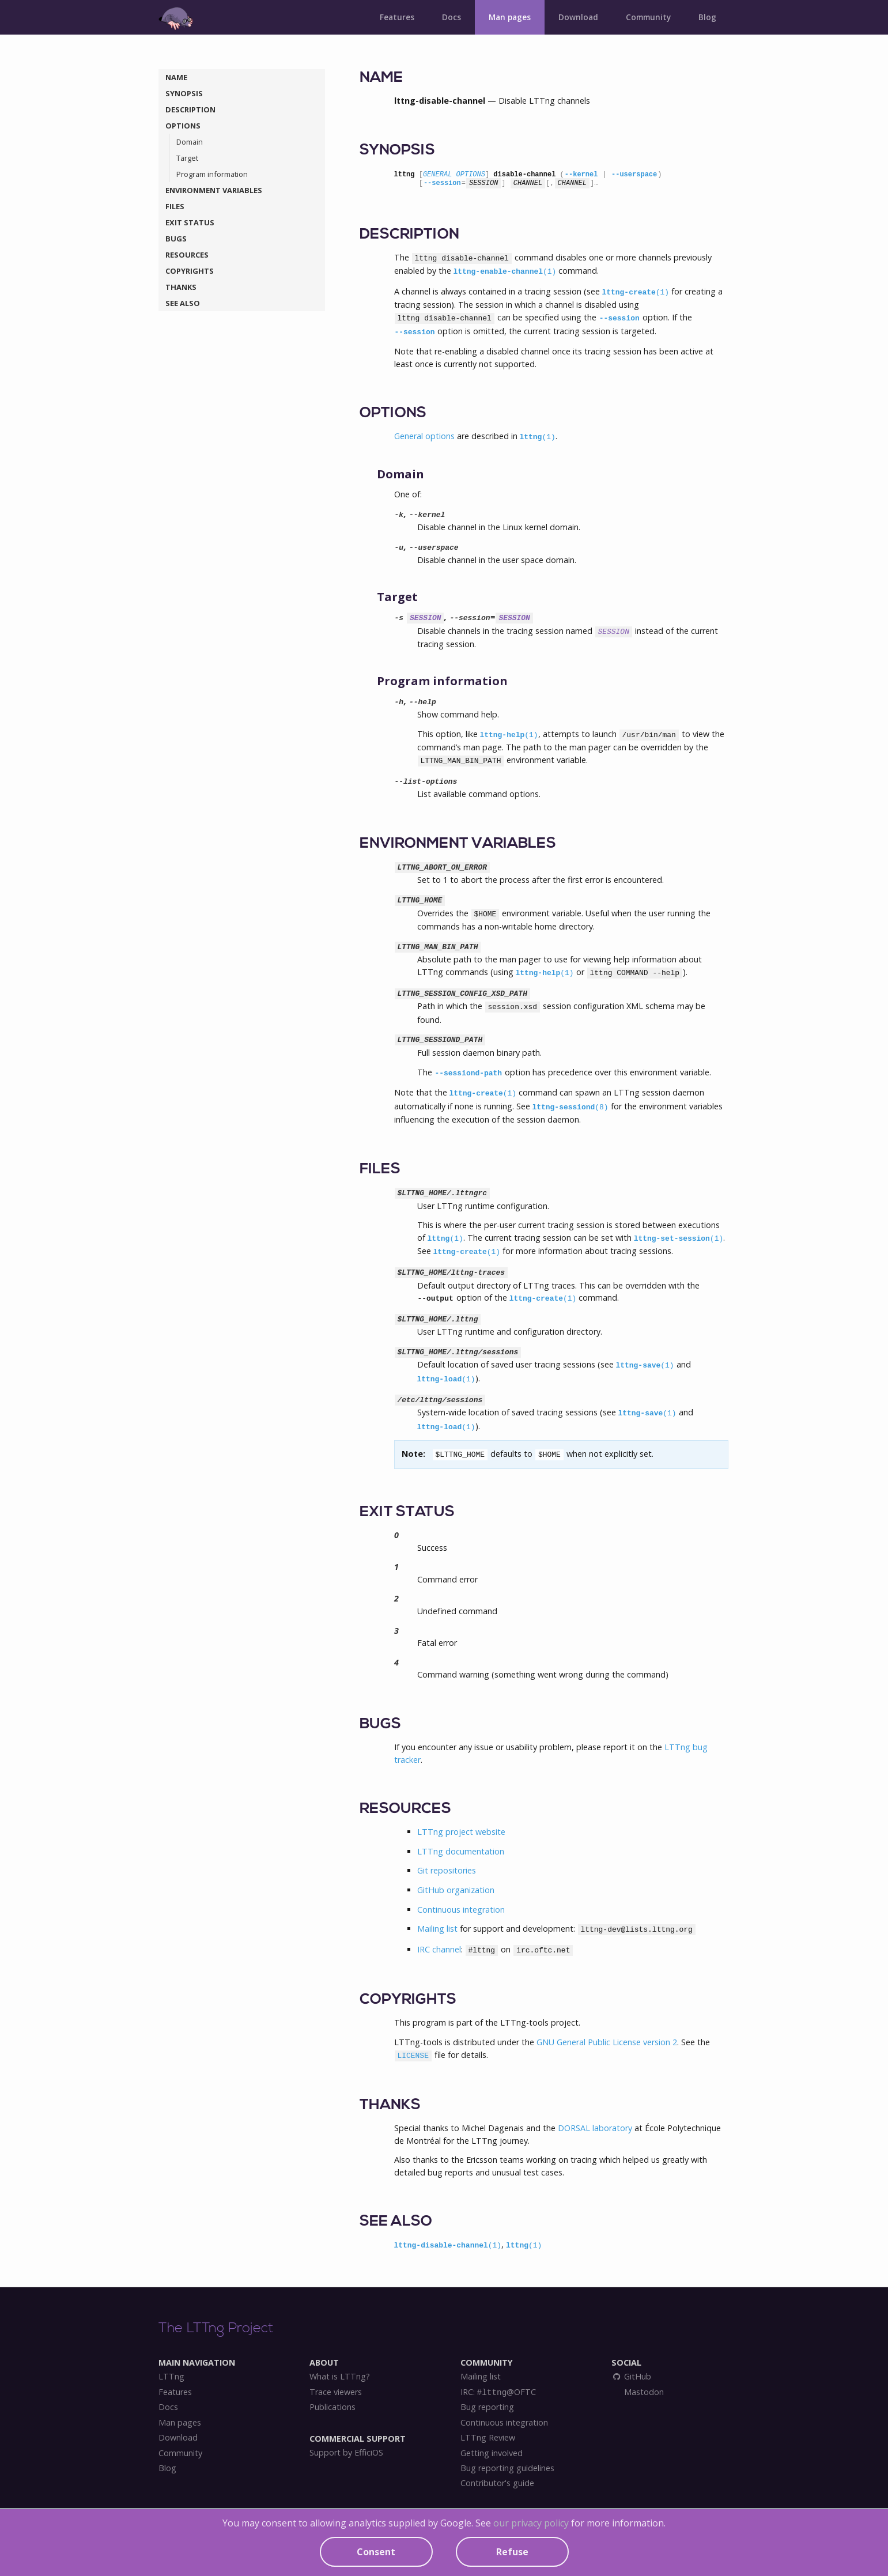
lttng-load (446, 1379)
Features (397, 17)
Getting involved (491, 2453)
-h (399, 702)
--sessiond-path (468, 1073)
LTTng (171, 2377)
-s (399, 618)
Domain (189, 142)
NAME (176, 77)
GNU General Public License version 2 (606, 2042)
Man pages (510, 17)
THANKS (181, 287)
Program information (212, 174)
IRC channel (439, 1949)
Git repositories (446, 1870)
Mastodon (643, 2392)
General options (424, 435)
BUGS (176, 238)
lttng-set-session (678, 1238)
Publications (332, 2407)
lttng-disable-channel (448, 2245)
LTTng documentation (460, 1851)
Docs (451, 17)
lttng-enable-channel (505, 271)
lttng (538, 437)
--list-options (426, 781)
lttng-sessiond (570, 1107)
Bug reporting (487, 2407)
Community (648, 17)
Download (578, 17)
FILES (174, 206)
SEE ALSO (182, 303)
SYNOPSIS (184, 93)
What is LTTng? (339, 2377)
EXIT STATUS (189, 222)
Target (187, 158)
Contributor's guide (497, 2483)
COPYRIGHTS (189, 271)
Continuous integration (461, 1909)
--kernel (581, 175)
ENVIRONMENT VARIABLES (213, 190)
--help (422, 702)
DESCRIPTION (190, 109)
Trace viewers (335, 2392)
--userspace (634, 175)
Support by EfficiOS (346, 2453)
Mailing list (437, 1928)
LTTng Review (487, 2438)
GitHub (631, 2377)
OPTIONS (183, 125)
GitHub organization (455, 1889)
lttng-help (509, 735)
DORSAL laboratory (595, 2127)
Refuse (512, 2551)
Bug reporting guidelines (507, 2468)
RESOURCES (187, 255)
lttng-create (636, 292)
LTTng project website (461, 1831)
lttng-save (645, 1365)
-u (399, 547)
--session (442, 183)
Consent (376, 2551)
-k (399, 515)
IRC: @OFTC (498, 2392)
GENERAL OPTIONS (454, 175)
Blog (707, 17)
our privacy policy (531, 2523)
